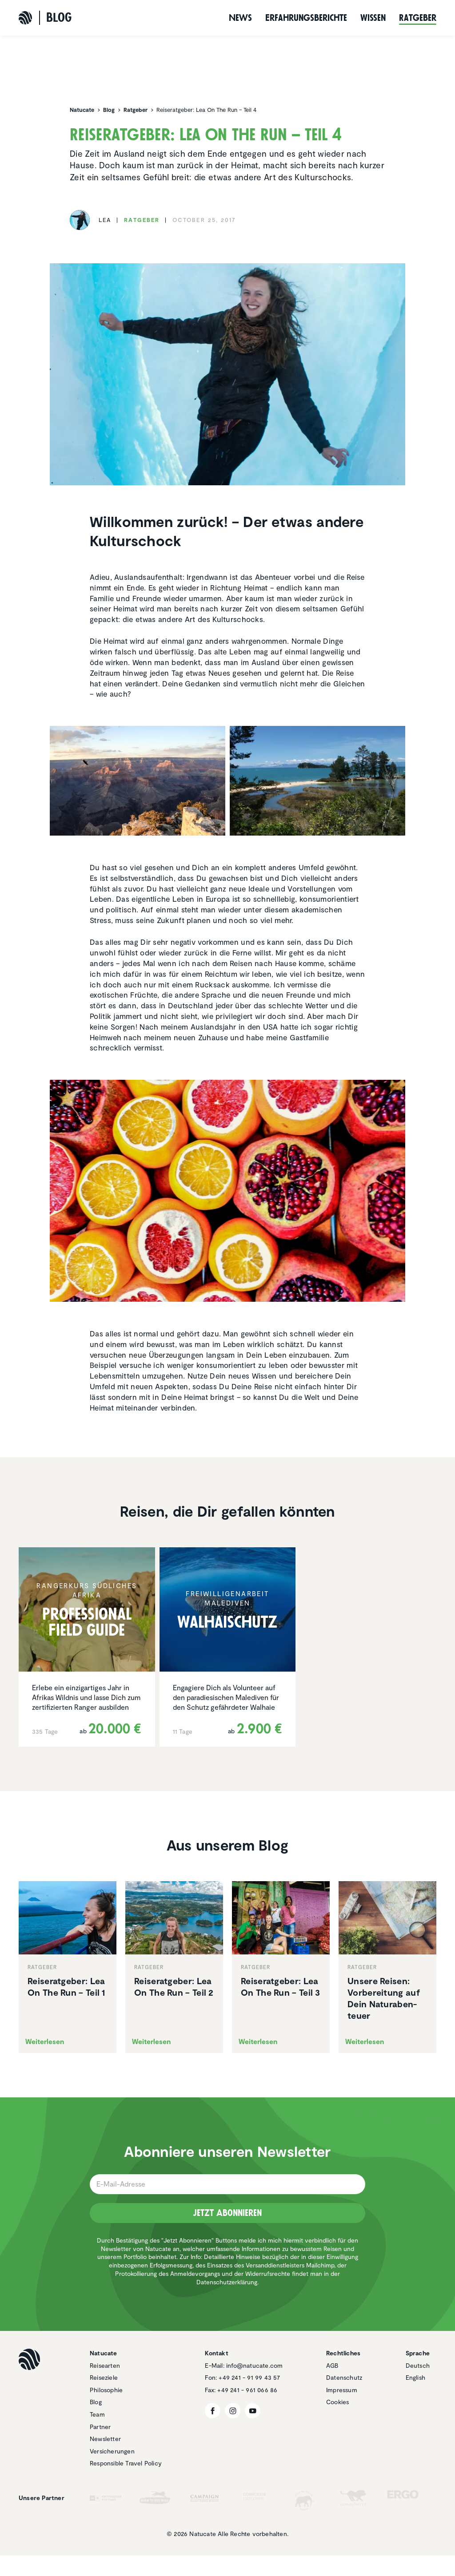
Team (97, 2414)
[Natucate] (25, 17)
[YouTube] (252, 2410)
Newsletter (105, 2438)
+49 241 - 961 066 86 (247, 2390)
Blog (96, 2402)
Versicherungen (112, 2451)
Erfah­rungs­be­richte (306, 17)
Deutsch (418, 2365)
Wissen (373, 17)
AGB (332, 2365)
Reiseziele (104, 2377)
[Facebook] (212, 2410)
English (415, 2377)
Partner (100, 2426)
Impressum (341, 2390)
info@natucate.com (254, 2365)
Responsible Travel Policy (126, 2463)
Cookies (337, 2402)
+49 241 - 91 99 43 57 (249, 2377)
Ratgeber (417, 17)
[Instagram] (232, 2410)
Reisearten (105, 2365)
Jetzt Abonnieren (227, 2213)
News (240, 17)
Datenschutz (344, 2377)
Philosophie (106, 2390)
